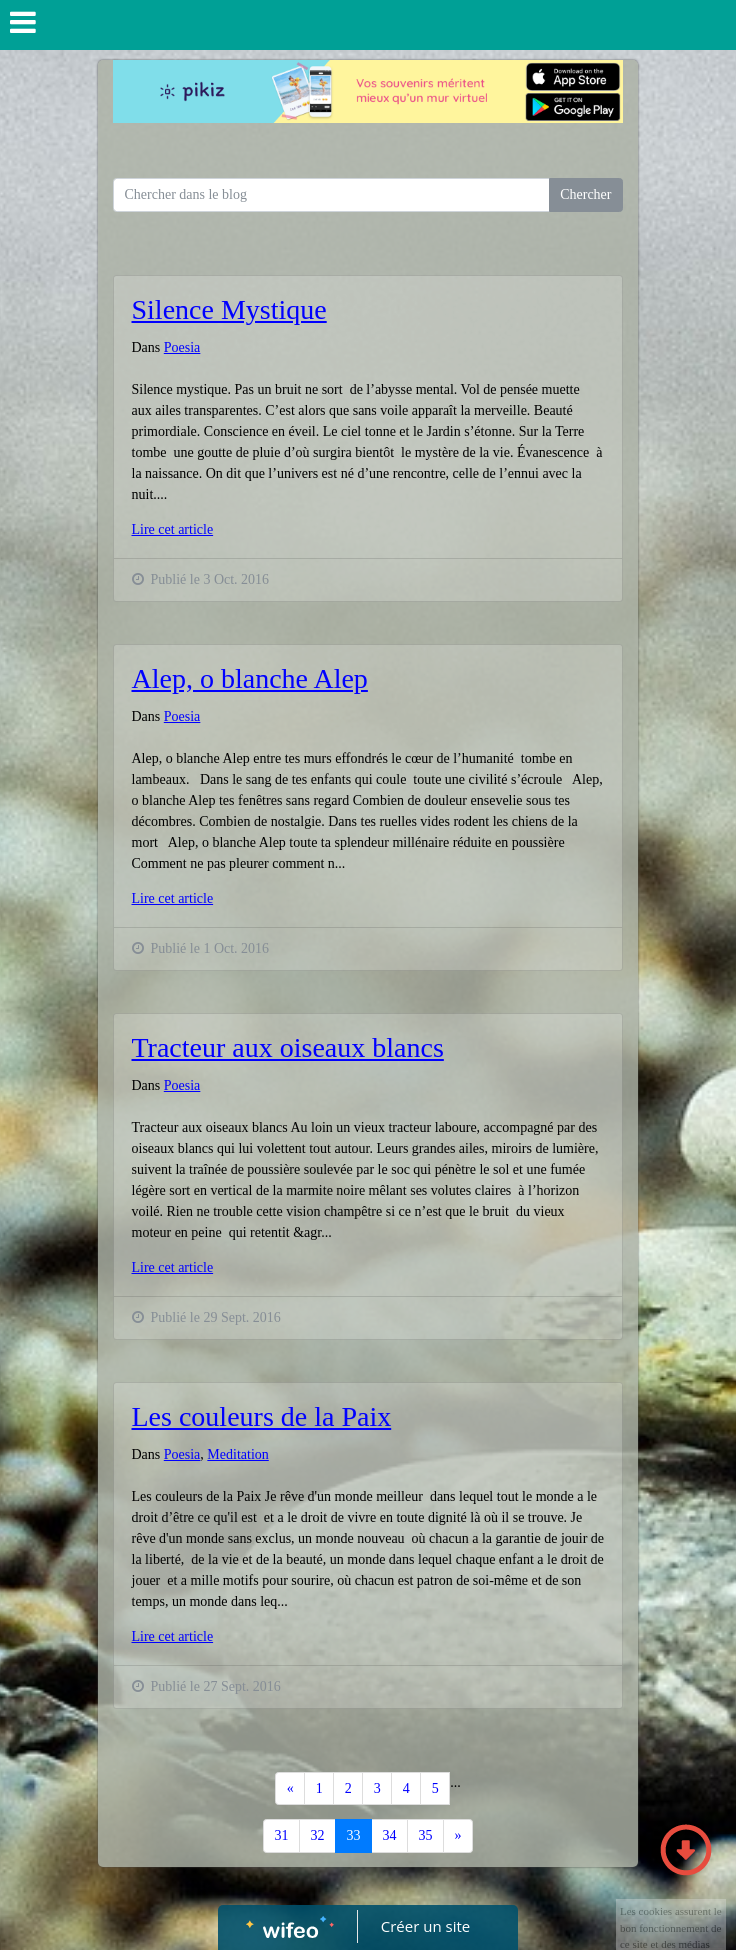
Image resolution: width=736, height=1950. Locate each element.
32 (318, 1835)
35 (426, 1835)
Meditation (237, 1454)
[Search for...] (331, 195)
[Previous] (290, 1789)
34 (390, 1835)
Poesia (182, 347)
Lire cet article (173, 529)
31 (282, 1835)
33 (354, 1835)
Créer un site (425, 1926)
